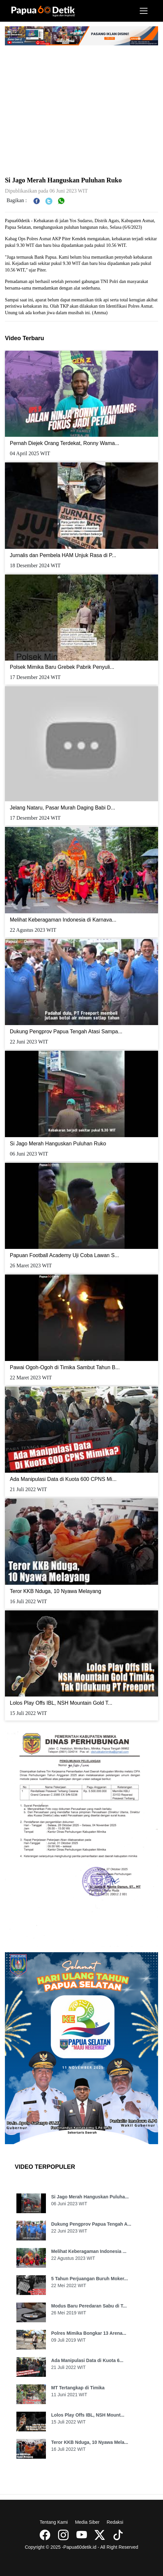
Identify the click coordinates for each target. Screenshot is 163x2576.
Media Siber (87, 2522)
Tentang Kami (54, 2522)
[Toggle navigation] (143, 10)
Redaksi (115, 2522)
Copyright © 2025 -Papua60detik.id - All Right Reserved (81, 2547)
